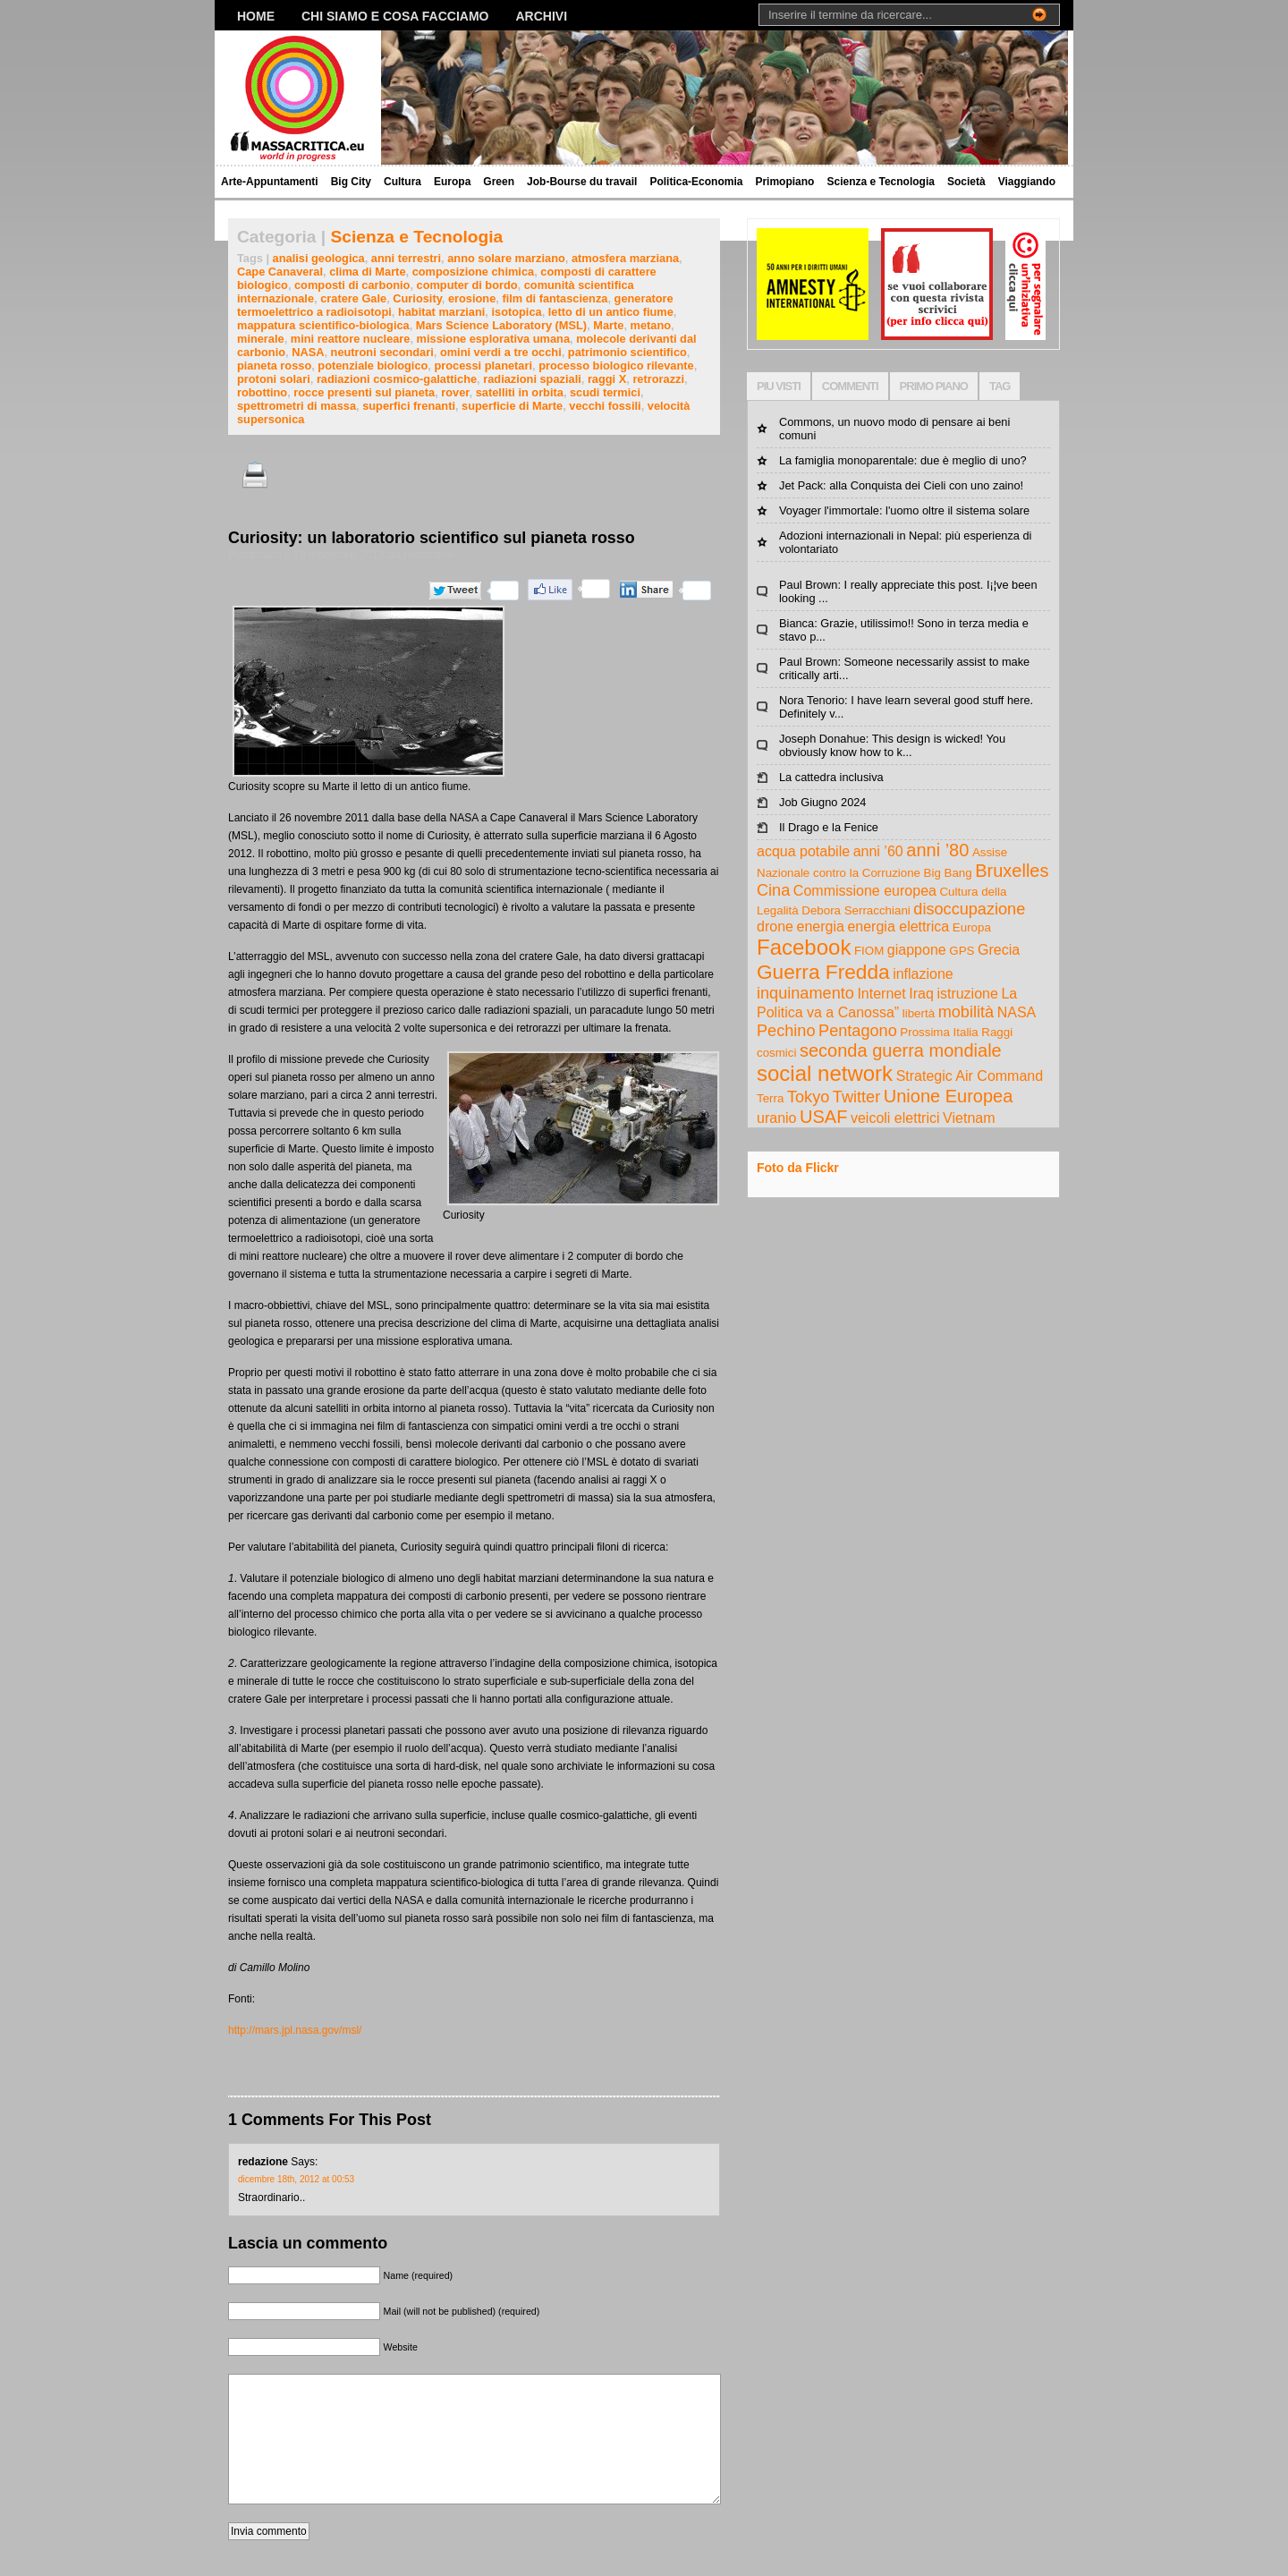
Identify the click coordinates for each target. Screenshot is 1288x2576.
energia (819, 926)
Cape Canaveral (280, 271)
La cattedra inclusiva (831, 777)
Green (498, 181)
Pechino (786, 1031)
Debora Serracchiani (856, 910)
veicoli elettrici (895, 1118)
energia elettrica (898, 926)
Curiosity (417, 298)
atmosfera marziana (625, 258)
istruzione (966, 993)
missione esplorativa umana (493, 338)
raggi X (607, 379)
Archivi (542, 16)
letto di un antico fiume (611, 312)
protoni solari (273, 379)
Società (966, 181)
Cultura (402, 181)
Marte (608, 325)
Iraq (921, 993)
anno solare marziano (506, 258)
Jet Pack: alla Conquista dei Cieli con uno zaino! (901, 485)
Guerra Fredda (823, 971)
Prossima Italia (939, 1032)
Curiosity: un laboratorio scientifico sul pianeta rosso (431, 538)
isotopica (516, 312)
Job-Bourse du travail (582, 181)
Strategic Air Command (970, 1076)
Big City (351, 181)
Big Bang (948, 873)
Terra (770, 1098)
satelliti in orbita (520, 392)
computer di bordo (467, 285)
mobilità (966, 1012)
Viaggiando (1026, 181)
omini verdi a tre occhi (501, 352)
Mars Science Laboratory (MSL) (501, 325)
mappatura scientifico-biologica (323, 325)
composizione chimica (473, 271)
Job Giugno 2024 (822, 802)
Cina (773, 890)
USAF (823, 1116)
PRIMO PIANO (934, 386)
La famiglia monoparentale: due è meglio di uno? (903, 460)
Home (256, 16)
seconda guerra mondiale (901, 1050)
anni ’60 (878, 851)
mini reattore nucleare (351, 338)
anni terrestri (406, 258)
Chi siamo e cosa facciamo (395, 16)
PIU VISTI (779, 386)
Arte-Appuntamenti (269, 181)
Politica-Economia (695, 181)
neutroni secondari (382, 352)
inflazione (923, 974)
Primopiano (784, 181)
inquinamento (805, 993)
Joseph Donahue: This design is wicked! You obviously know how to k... (892, 745)
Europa (452, 181)
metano (651, 325)
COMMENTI (850, 386)
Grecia (999, 949)
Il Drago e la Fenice (828, 827)
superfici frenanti (408, 405)
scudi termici (605, 392)
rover (455, 392)
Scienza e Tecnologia (880, 181)
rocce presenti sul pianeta (364, 392)
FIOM (869, 950)
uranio (776, 1118)
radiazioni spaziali (532, 379)
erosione (472, 298)
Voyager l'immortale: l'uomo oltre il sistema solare (904, 510)
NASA (308, 352)
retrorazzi (658, 379)
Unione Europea (948, 1096)
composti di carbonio (352, 285)
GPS (961, 950)
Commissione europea (864, 890)
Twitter (856, 1097)
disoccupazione (969, 909)
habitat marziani (441, 312)
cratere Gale (353, 298)
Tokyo (808, 1097)
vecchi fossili (604, 405)
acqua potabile (803, 851)
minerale (260, 338)
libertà (918, 1013)
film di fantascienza (554, 298)
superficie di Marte (512, 405)
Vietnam (969, 1118)
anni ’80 (937, 850)
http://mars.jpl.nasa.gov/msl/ (294, 2030)
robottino (262, 392)
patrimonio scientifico (627, 352)
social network (825, 1073)
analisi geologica (319, 258)
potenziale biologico (373, 365)
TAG (999, 386)
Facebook (804, 947)
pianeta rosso (274, 365)
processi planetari (483, 365)
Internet (881, 993)
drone (775, 926)
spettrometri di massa (296, 405)
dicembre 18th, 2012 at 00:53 (296, 2179)
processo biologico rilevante (616, 365)
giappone (916, 949)
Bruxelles (1011, 870)
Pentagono (857, 1031)
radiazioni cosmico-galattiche (397, 379)
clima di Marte (367, 271)
